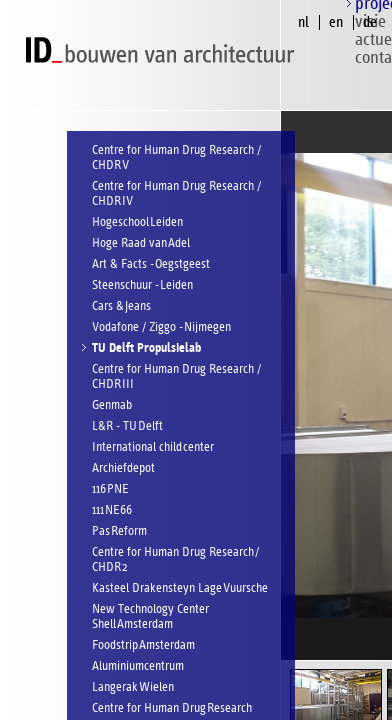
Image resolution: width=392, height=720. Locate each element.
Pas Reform (119, 531)
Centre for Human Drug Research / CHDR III (176, 377)
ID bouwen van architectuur (165, 50)
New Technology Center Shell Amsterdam (150, 617)
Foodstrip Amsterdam (143, 645)
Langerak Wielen (133, 687)
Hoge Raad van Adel (141, 243)
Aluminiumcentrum (138, 666)
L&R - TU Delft (127, 426)
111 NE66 (112, 510)
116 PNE (110, 489)
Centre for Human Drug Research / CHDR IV (176, 194)
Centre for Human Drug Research (172, 708)
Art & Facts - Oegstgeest (151, 264)
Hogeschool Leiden (137, 222)
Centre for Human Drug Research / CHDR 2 (175, 560)
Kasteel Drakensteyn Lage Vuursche (180, 588)
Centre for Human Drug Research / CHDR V (176, 158)
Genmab (112, 405)
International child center (153, 447)
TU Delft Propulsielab (146, 348)
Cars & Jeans (121, 306)
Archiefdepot (123, 468)
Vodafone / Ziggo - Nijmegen (161, 327)
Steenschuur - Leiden (142, 285)
